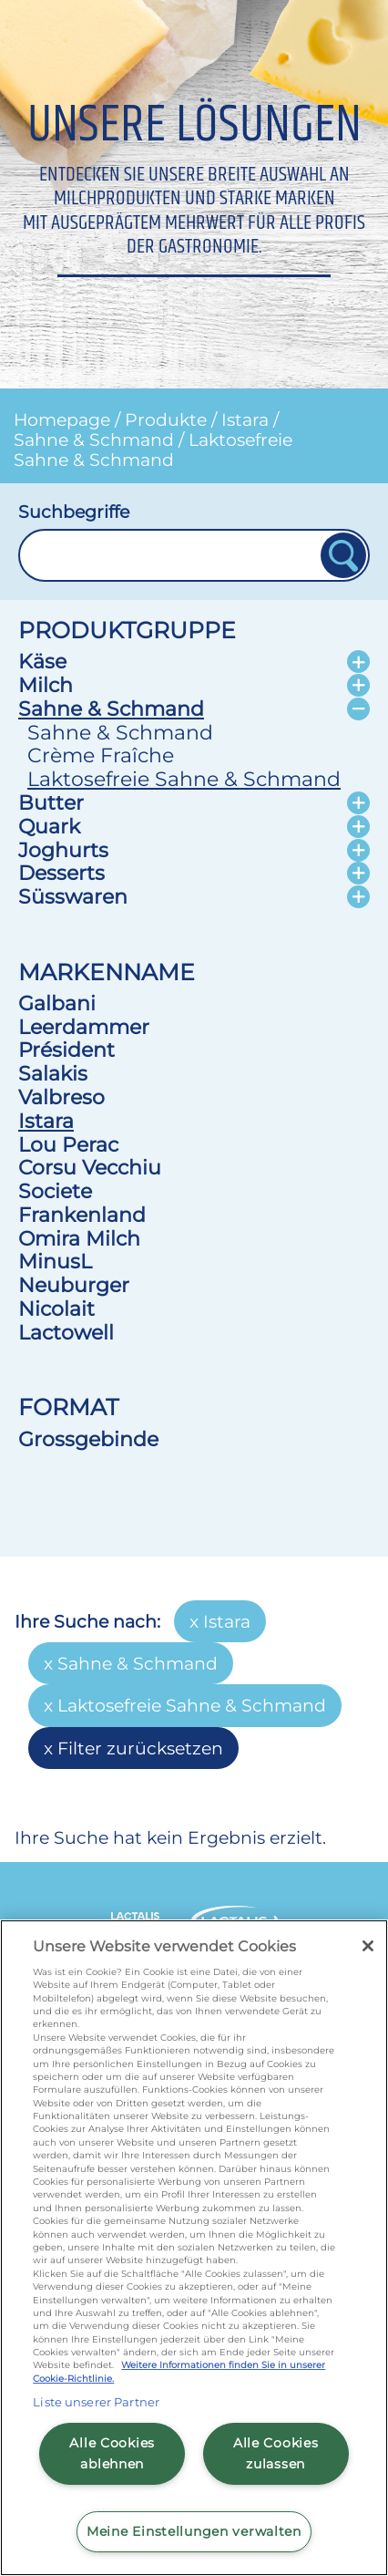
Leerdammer (83, 1027)
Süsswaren (73, 896)
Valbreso (61, 1097)
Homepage (62, 419)
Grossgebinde (88, 1439)
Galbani (57, 1003)
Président (66, 1049)
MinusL (55, 1261)
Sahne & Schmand (94, 439)
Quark (49, 826)
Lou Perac (68, 1144)
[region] (194, 2247)
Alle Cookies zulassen (276, 2453)
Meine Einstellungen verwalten (194, 2531)
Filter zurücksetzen (140, 1748)
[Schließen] (368, 1946)
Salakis (52, 1073)
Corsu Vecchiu (89, 1167)
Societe (55, 1191)
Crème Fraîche (100, 755)
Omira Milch (79, 1238)
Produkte (166, 419)
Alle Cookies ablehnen (112, 2453)
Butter (51, 802)
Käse (42, 661)
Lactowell (66, 1332)
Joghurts (63, 850)
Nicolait (56, 1308)
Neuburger (73, 1285)
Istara (245, 419)
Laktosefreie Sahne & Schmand (153, 450)
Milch (45, 685)
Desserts (61, 872)
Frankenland (82, 1214)
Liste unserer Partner (96, 2402)
